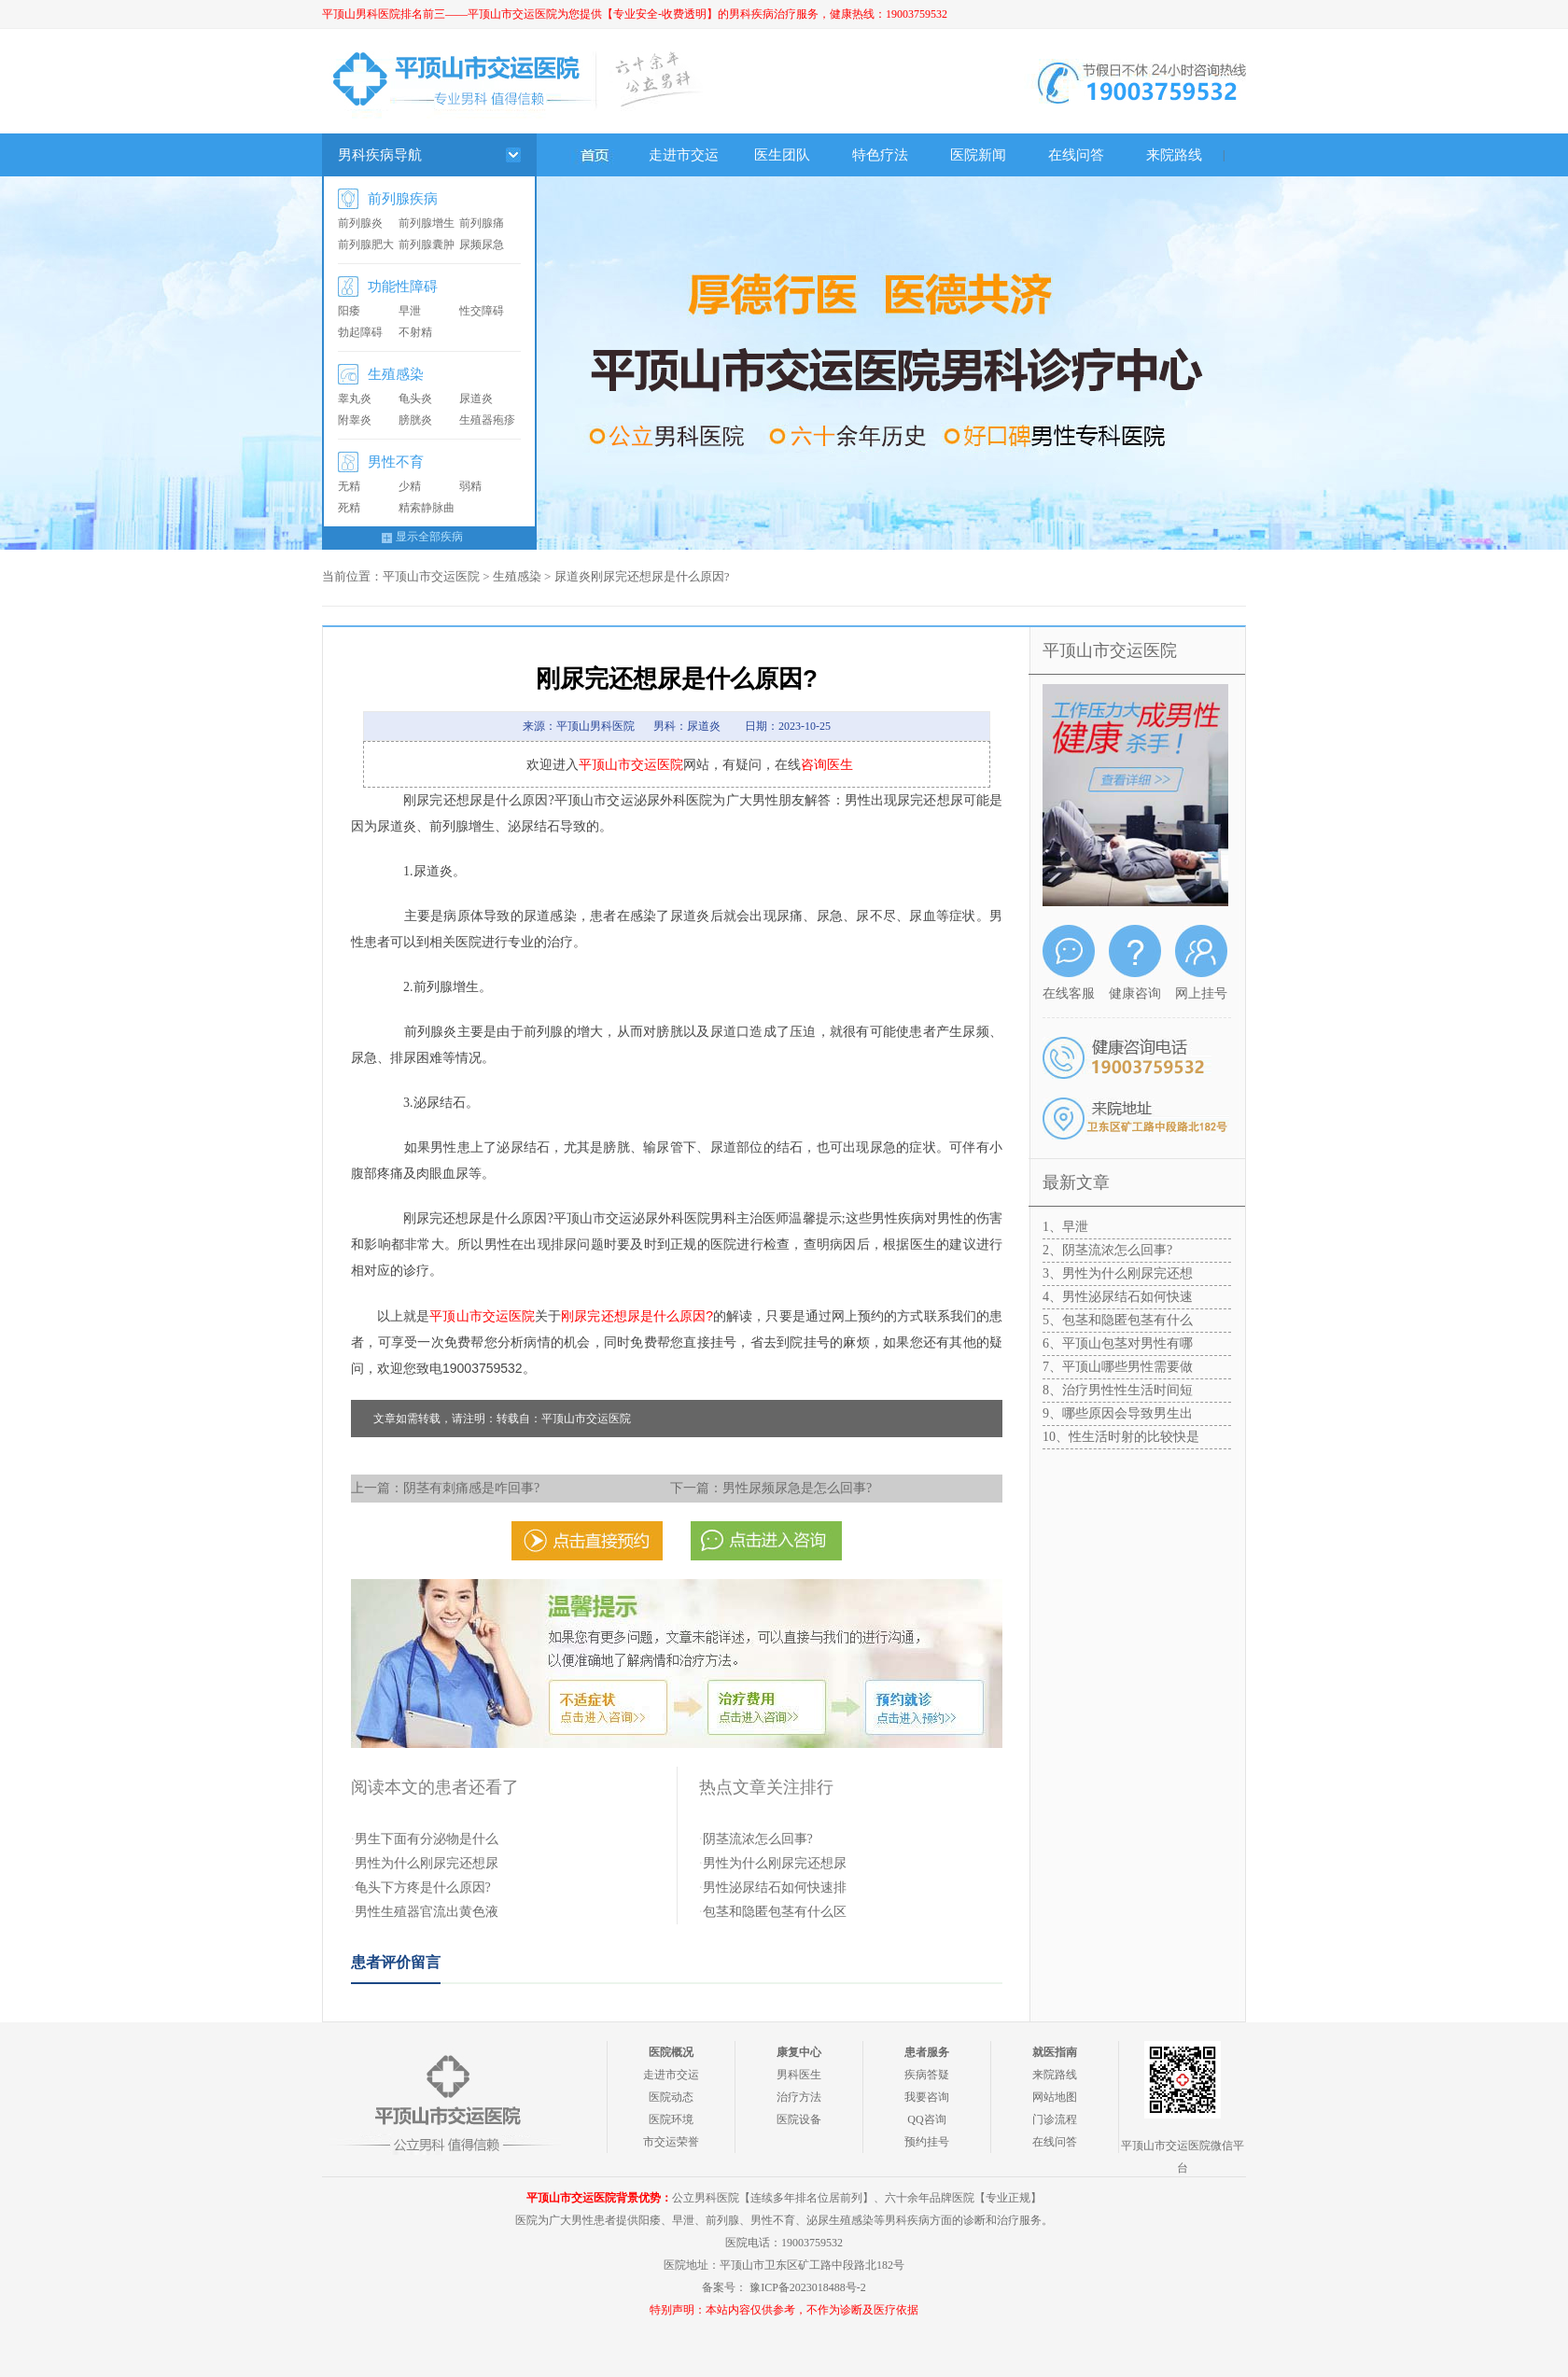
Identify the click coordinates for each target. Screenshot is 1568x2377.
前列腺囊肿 (427, 244)
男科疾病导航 (380, 154)
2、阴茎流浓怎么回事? (1107, 1250)
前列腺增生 (427, 223)
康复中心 (799, 2052)
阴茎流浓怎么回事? (758, 1839)
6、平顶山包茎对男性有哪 (1118, 1343)
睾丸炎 (354, 398)
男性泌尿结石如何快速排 (775, 1888)
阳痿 (349, 310)
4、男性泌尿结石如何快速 (1118, 1297)
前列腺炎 (360, 223)
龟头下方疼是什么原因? (423, 1888)
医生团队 (782, 154)
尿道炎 (476, 398)
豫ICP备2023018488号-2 (807, 2287)
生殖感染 (396, 374)
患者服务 (926, 2052)
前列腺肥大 (366, 244)
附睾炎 (354, 419)
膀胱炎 (415, 419)
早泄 (410, 310)
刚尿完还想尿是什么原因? (637, 1315)
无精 (349, 486)
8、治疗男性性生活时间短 (1118, 1390)
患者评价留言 (396, 1962)
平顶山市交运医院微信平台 (1182, 2156)
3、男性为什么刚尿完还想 (1118, 1273)
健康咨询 (1135, 993)
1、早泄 (1065, 1227)
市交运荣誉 (671, 2141)
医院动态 (671, 2097)
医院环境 (671, 2119)
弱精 (470, 486)
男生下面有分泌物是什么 (426, 1839)
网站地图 (1054, 2097)
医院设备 (799, 2119)
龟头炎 (415, 398)
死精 (349, 507)
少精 (410, 486)
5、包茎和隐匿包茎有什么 (1118, 1320)
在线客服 (1069, 993)
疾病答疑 (926, 2074)
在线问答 (1076, 154)
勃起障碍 (360, 332)
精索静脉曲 (427, 507)
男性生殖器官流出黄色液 (426, 1912)
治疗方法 (799, 2097)
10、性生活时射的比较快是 (1121, 1437)
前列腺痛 (481, 223)
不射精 (415, 332)
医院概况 (671, 2052)
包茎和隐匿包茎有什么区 (775, 1912)
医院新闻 (978, 154)
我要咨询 (926, 2097)
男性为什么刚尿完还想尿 (426, 1863)
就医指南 (1054, 2052)
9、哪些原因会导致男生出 (1118, 1413)
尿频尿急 (481, 244)
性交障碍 (481, 310)
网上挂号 (1201, 993)
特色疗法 (880, 154)
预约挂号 (926, 2141)
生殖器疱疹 (487, 419)
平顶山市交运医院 (431, 576)
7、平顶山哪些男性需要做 (1118, 1367)
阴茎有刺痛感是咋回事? (471, 1488)
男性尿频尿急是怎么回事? (797, 1488)
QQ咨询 (926, 2119)
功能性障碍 (403, 286)
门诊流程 (1054, 2119)
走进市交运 (684, 154)
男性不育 (396, 461)
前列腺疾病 (403, 198)
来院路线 (1174, 154)
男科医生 (799, 2074)
